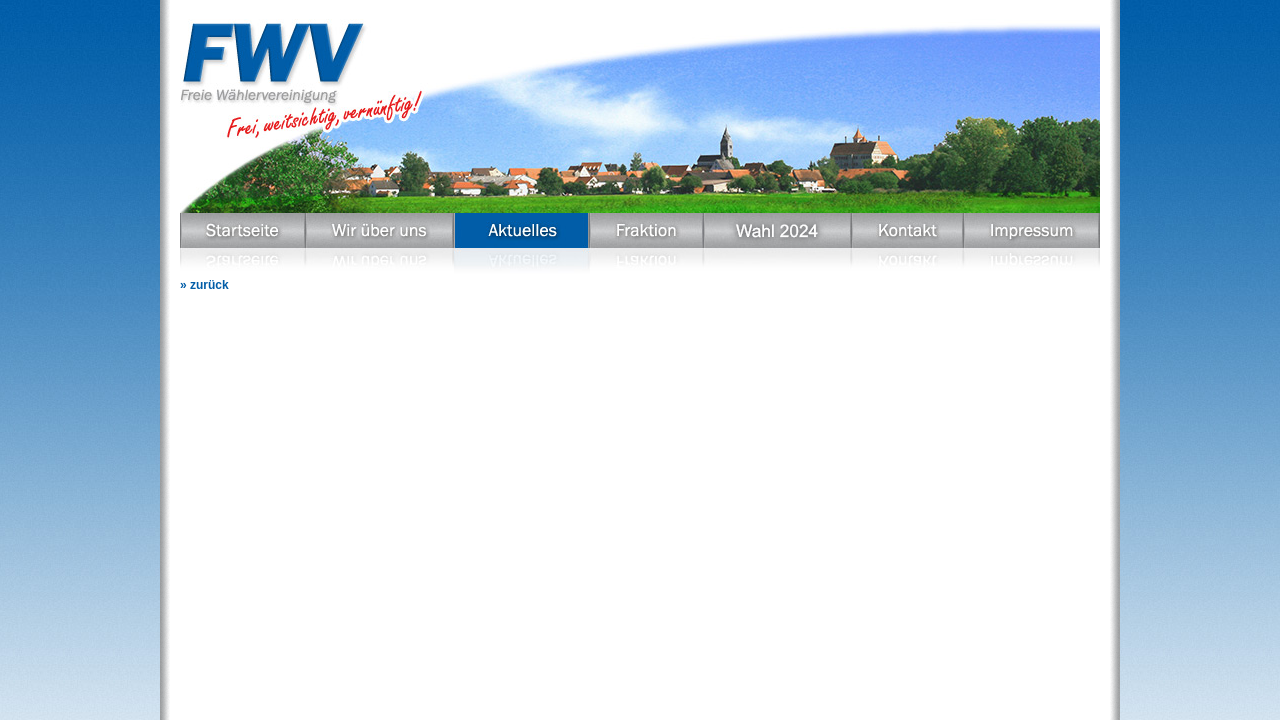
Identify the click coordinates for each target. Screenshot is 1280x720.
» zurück (204, 285)
